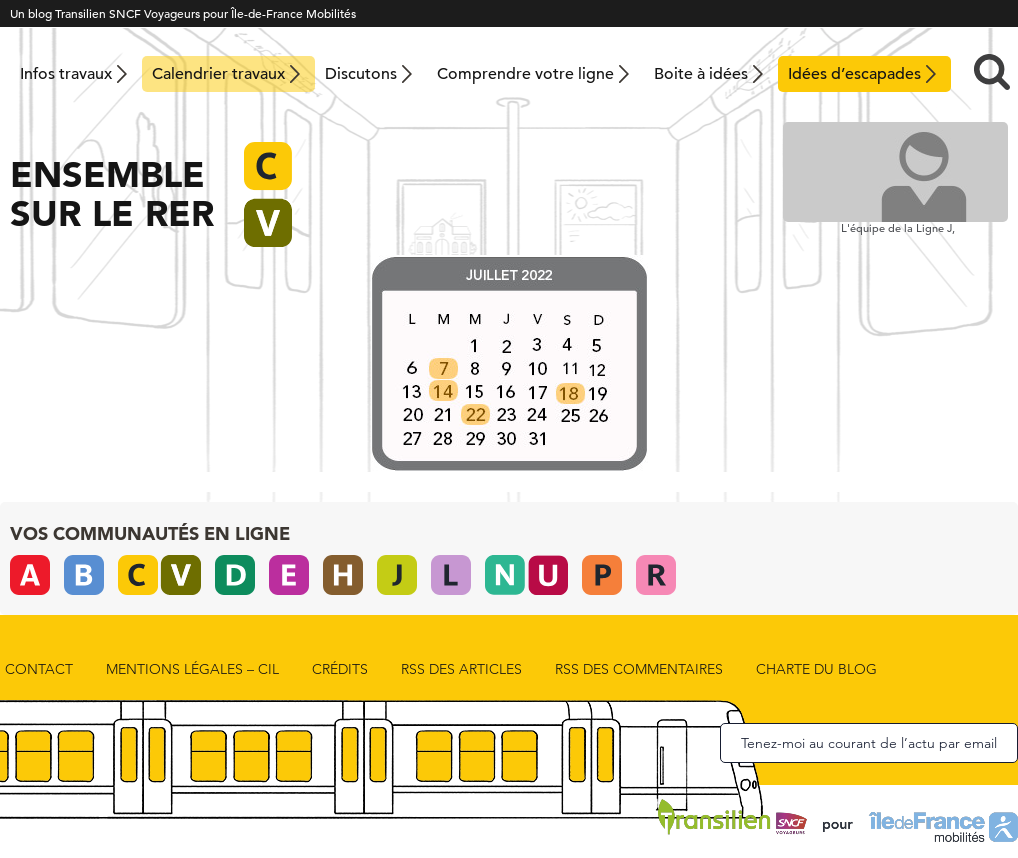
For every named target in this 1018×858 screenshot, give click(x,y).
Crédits (340, 669)
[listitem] (442, 365)
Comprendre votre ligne (525, 74)
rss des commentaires (639, 669)
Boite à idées (701, 74)
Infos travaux (66, 74)
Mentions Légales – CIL (192, 669)
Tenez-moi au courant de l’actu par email (869, 743)
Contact (39, 669)
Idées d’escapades (854, 74)
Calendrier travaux (218, 74)
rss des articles (461, 669)
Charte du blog (816, 669)
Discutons (361, 74)
